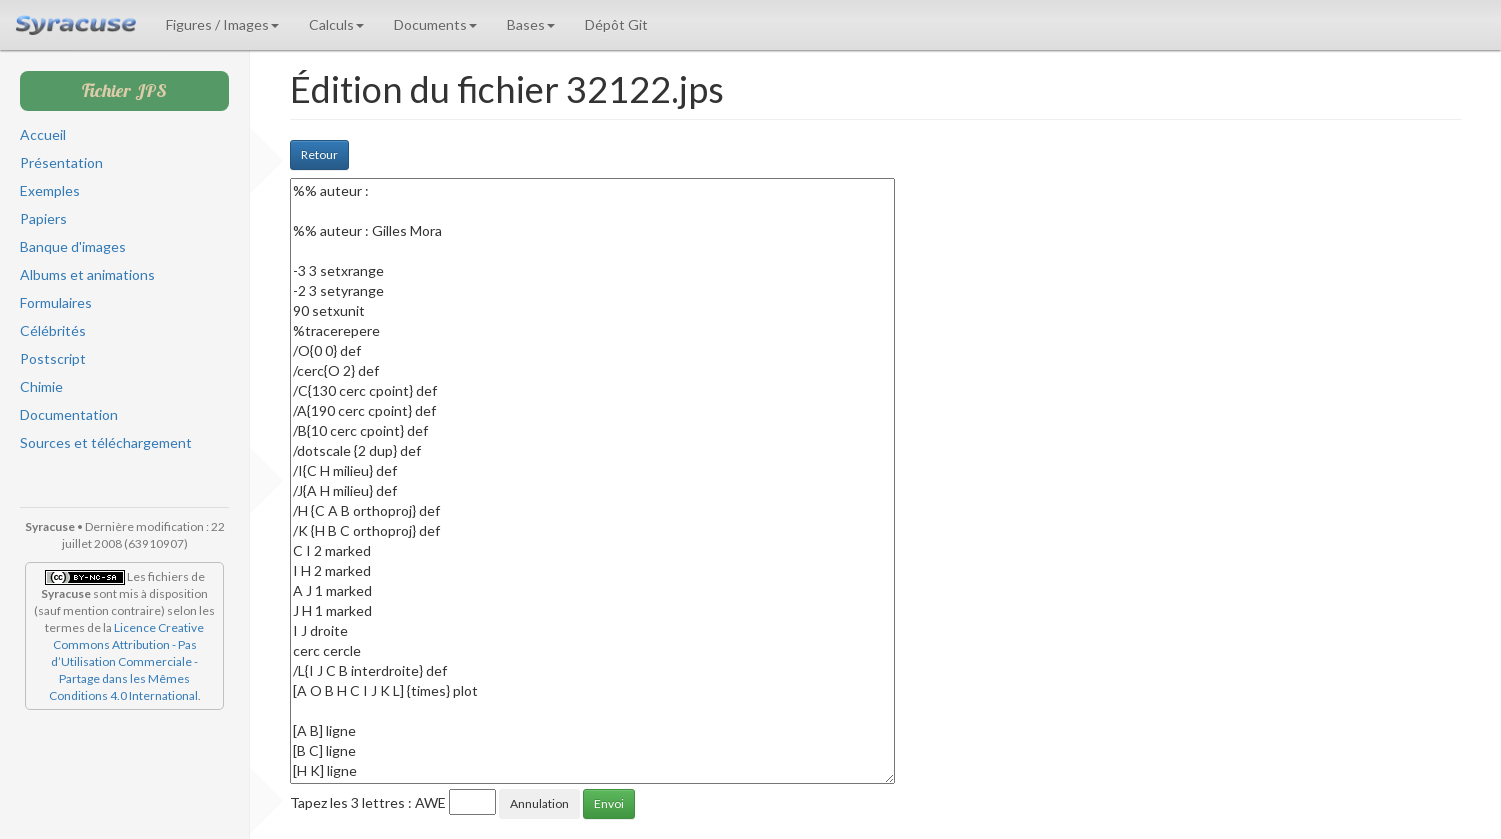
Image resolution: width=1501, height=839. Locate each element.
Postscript (53, 358)
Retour (319, 154)
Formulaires (56, 302)
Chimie (41, 386)
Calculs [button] (336, 24)
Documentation (69, 414)
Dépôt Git (616, 24)
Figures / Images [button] (222, 24)
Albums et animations (87, 274)
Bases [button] (531, 24)
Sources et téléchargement (106, 442)
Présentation (61, 162)
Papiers (43, 218)
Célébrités (53, 330)
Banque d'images (73, 246)
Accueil (43, 134)
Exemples (50, 190)
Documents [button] (435, 24)
